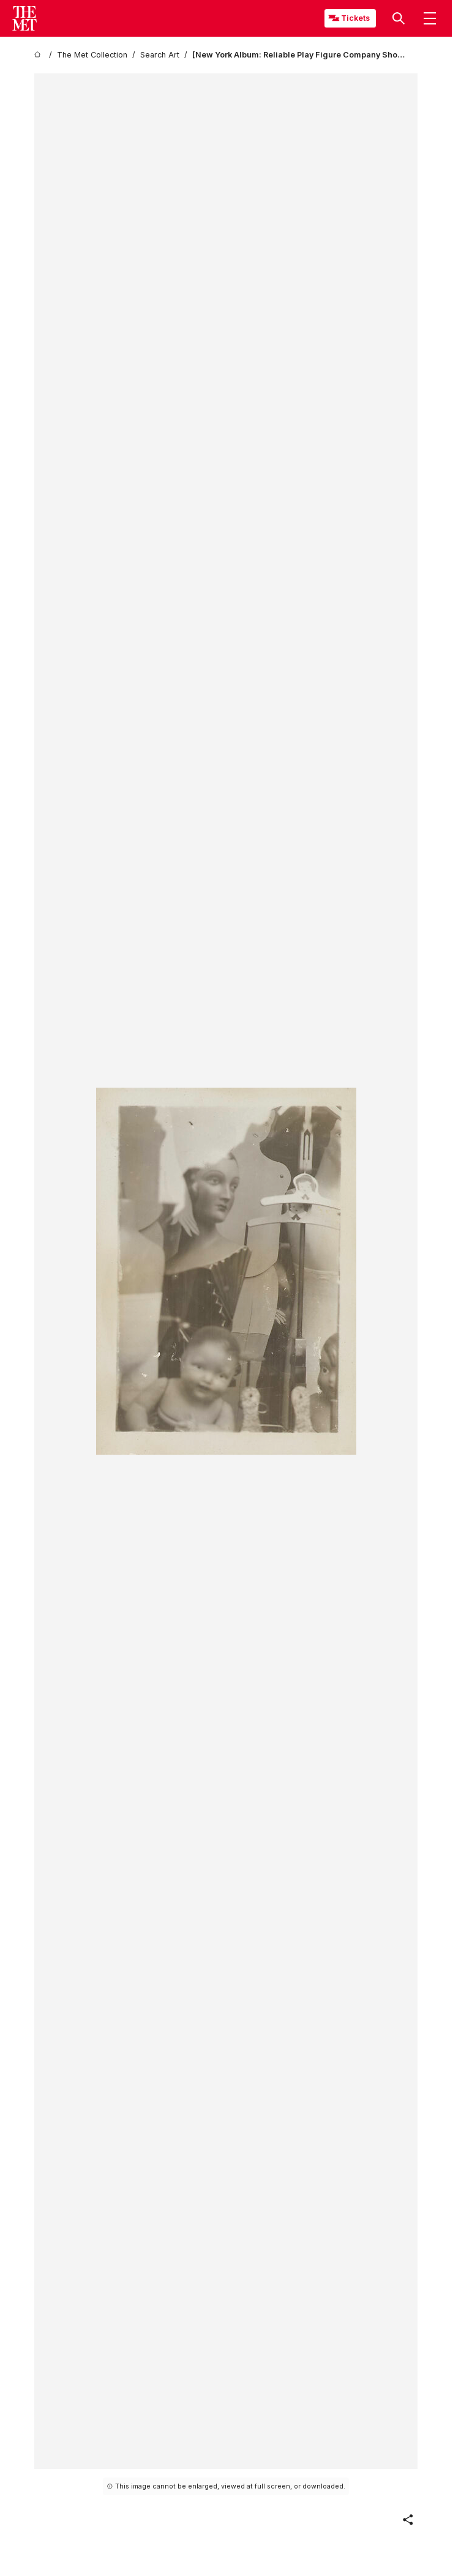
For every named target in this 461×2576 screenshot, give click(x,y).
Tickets (355, 18)
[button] (398, 18)
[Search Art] (159, 55)
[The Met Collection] (92, 55)
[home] (39, 55)
